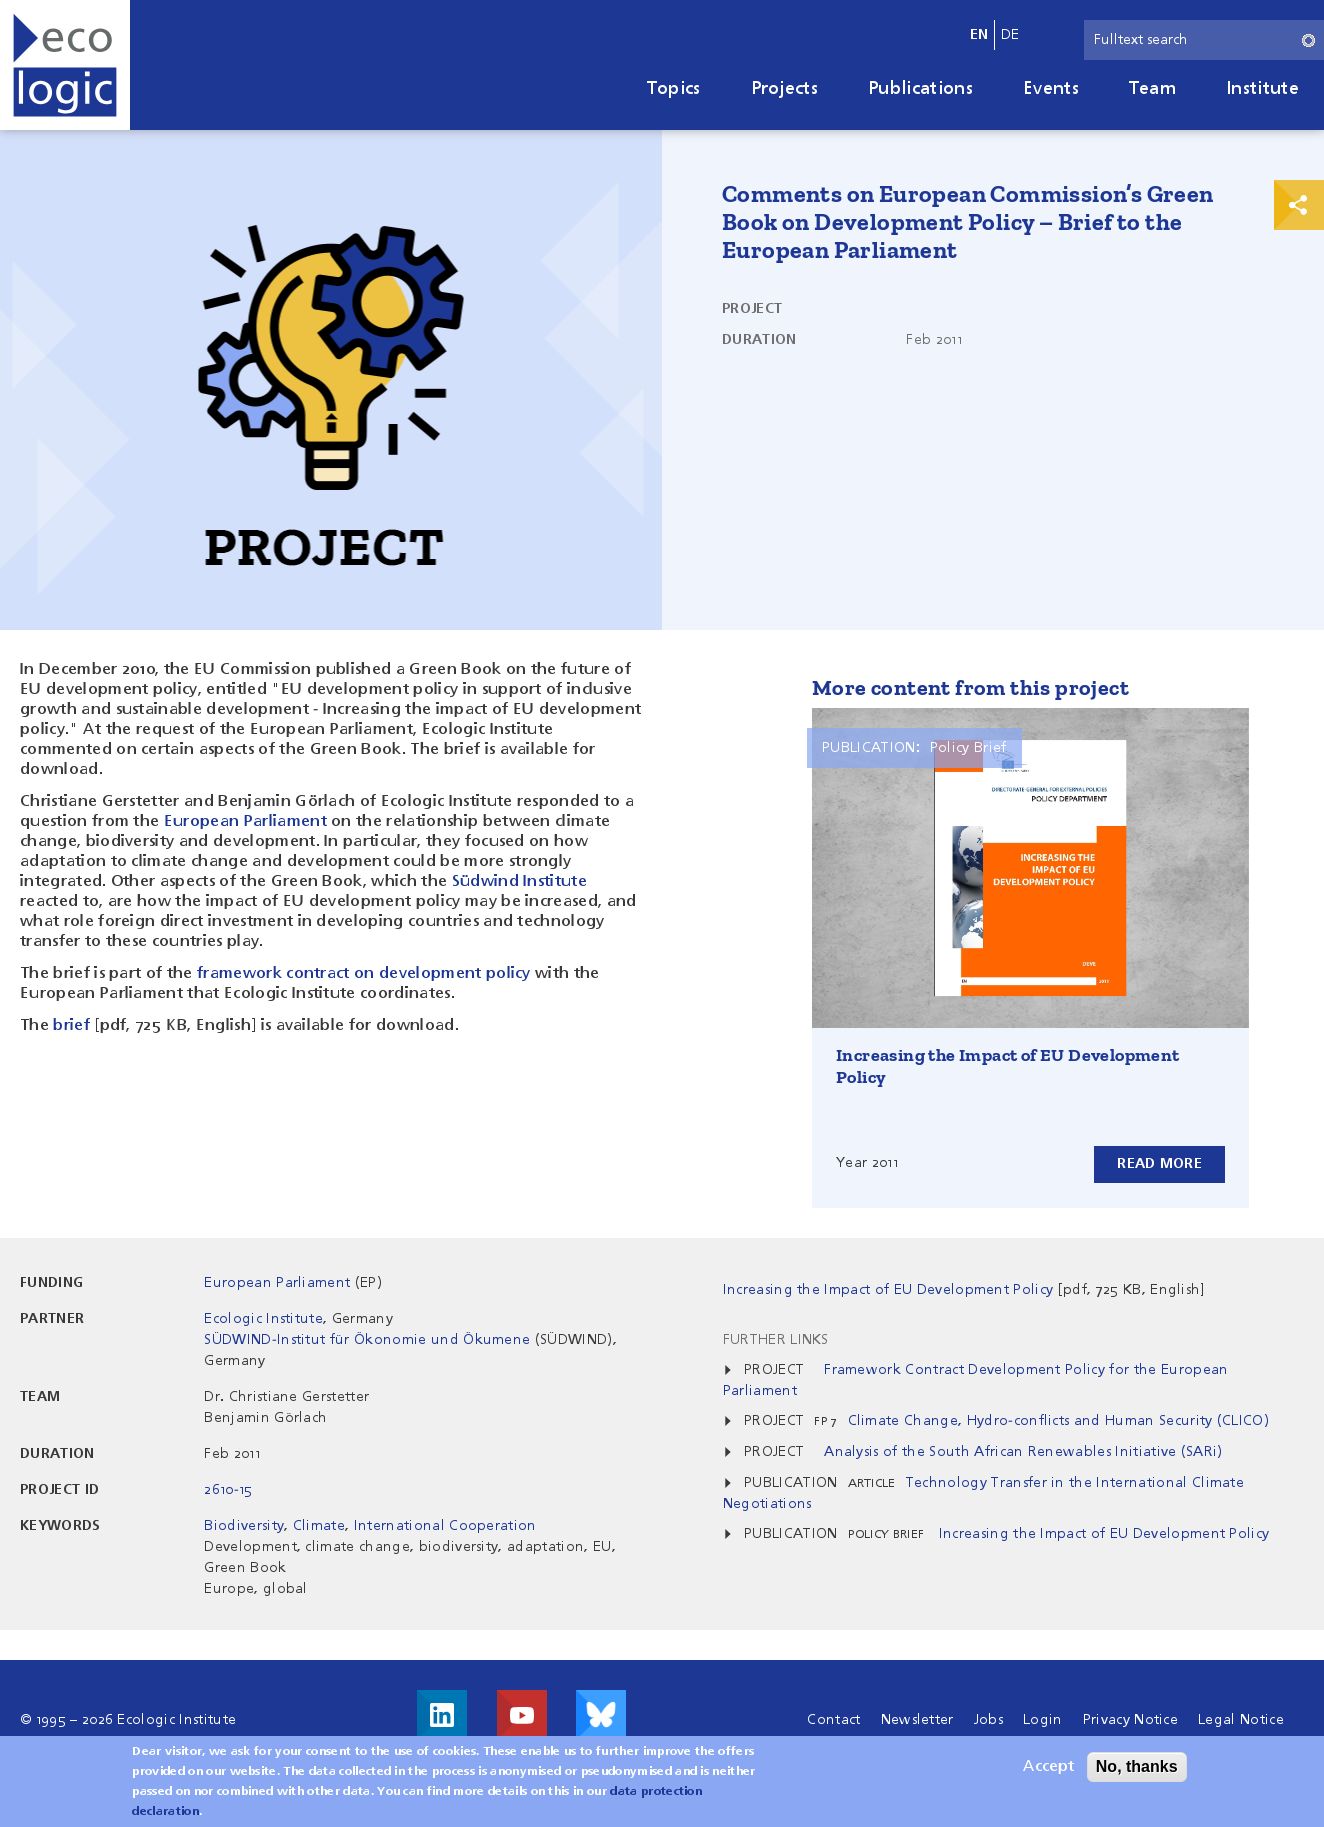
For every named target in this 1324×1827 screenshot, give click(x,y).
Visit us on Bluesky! (601, 1715)
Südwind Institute (519, 882)
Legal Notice (1241, 1720)
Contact (833, 1720)
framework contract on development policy (364, 974)
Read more (1159, 1164)
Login (1043, 1720)
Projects (785, 89)
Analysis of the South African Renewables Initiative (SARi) (1023, 1452)
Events (1051, 89)
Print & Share (1299, 205)
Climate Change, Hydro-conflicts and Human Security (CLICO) (1059, 1421)
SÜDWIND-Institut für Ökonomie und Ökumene (367, 1340)
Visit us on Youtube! (522, 1715)
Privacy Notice (1130, 1720)
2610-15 (228, 1490)
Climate (319, 1526)
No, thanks (1137, 1773)
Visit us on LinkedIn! (442, 1715)
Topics (674, 89)
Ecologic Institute (263, 1319)
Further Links (776, 1340)
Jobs (988, 1720)
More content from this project (970, 687)
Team (1152, 89)
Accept (1048, 1774)
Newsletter (917, 1720)
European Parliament (245, 822)
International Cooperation (445, 1526)
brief (71, 1026)
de (1010, 35)
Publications (920, 89)
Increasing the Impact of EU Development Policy (1101, 1534)
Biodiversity (244, 1526)
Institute (1262, 89)
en (979, 35)
